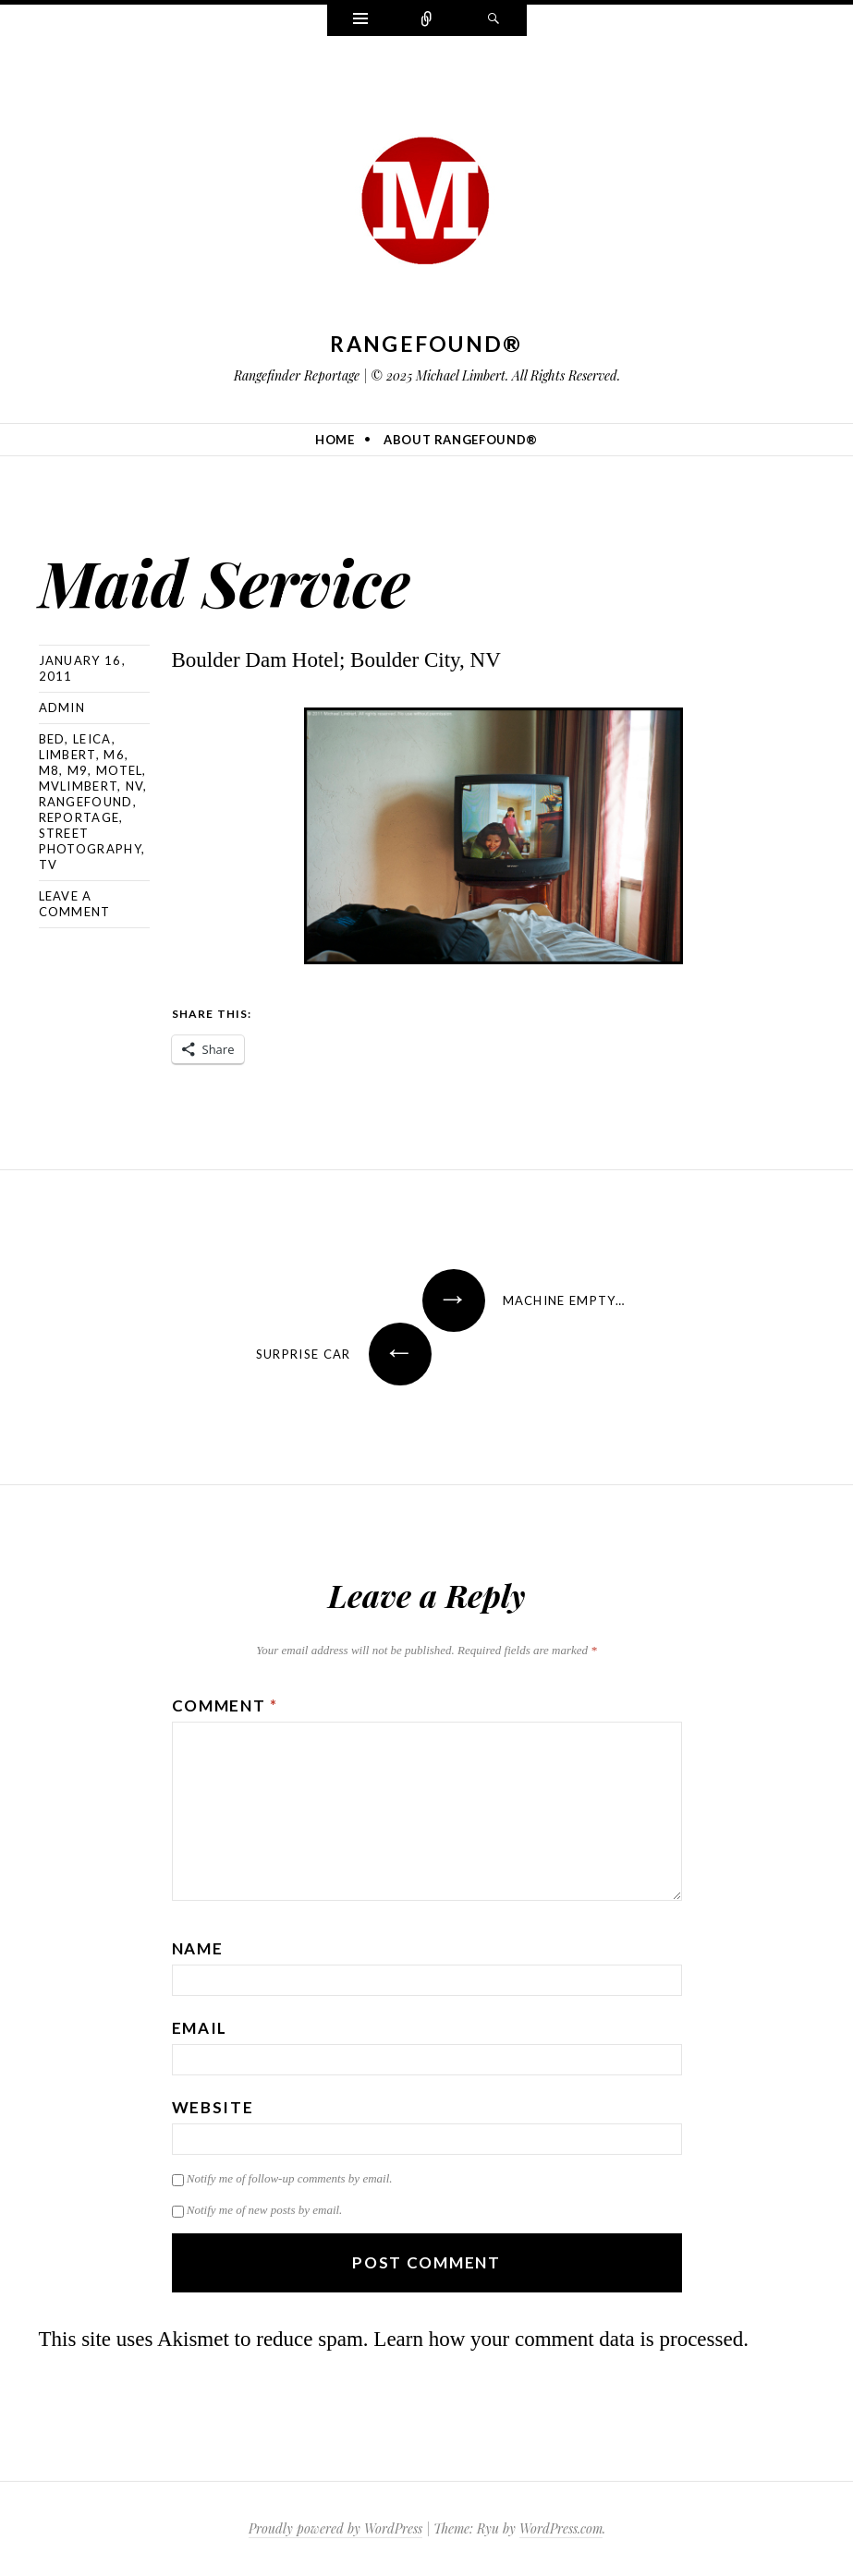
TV (48, 864)
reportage (79, 817)
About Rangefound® (461, 439)
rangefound (86, 801)
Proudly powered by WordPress (335, 2528)
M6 (114, 754)
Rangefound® (426, 344)
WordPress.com (561, 2528)
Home (335, 439)
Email (200, 2028)
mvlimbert (78, 786)
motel (119, 770)
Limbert (67, 754)
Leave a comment (75, 904)
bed (52, 739)
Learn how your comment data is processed (558, 2339)
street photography (90, 841)
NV (135, 786)
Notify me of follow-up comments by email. (290, 2178)
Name (198, 1948)
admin (62, 707)
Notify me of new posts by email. (265, 2210)
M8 (49, 770)
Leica (92, 739)
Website (213, 2107)
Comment (225, 1705)
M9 (78, 770)
